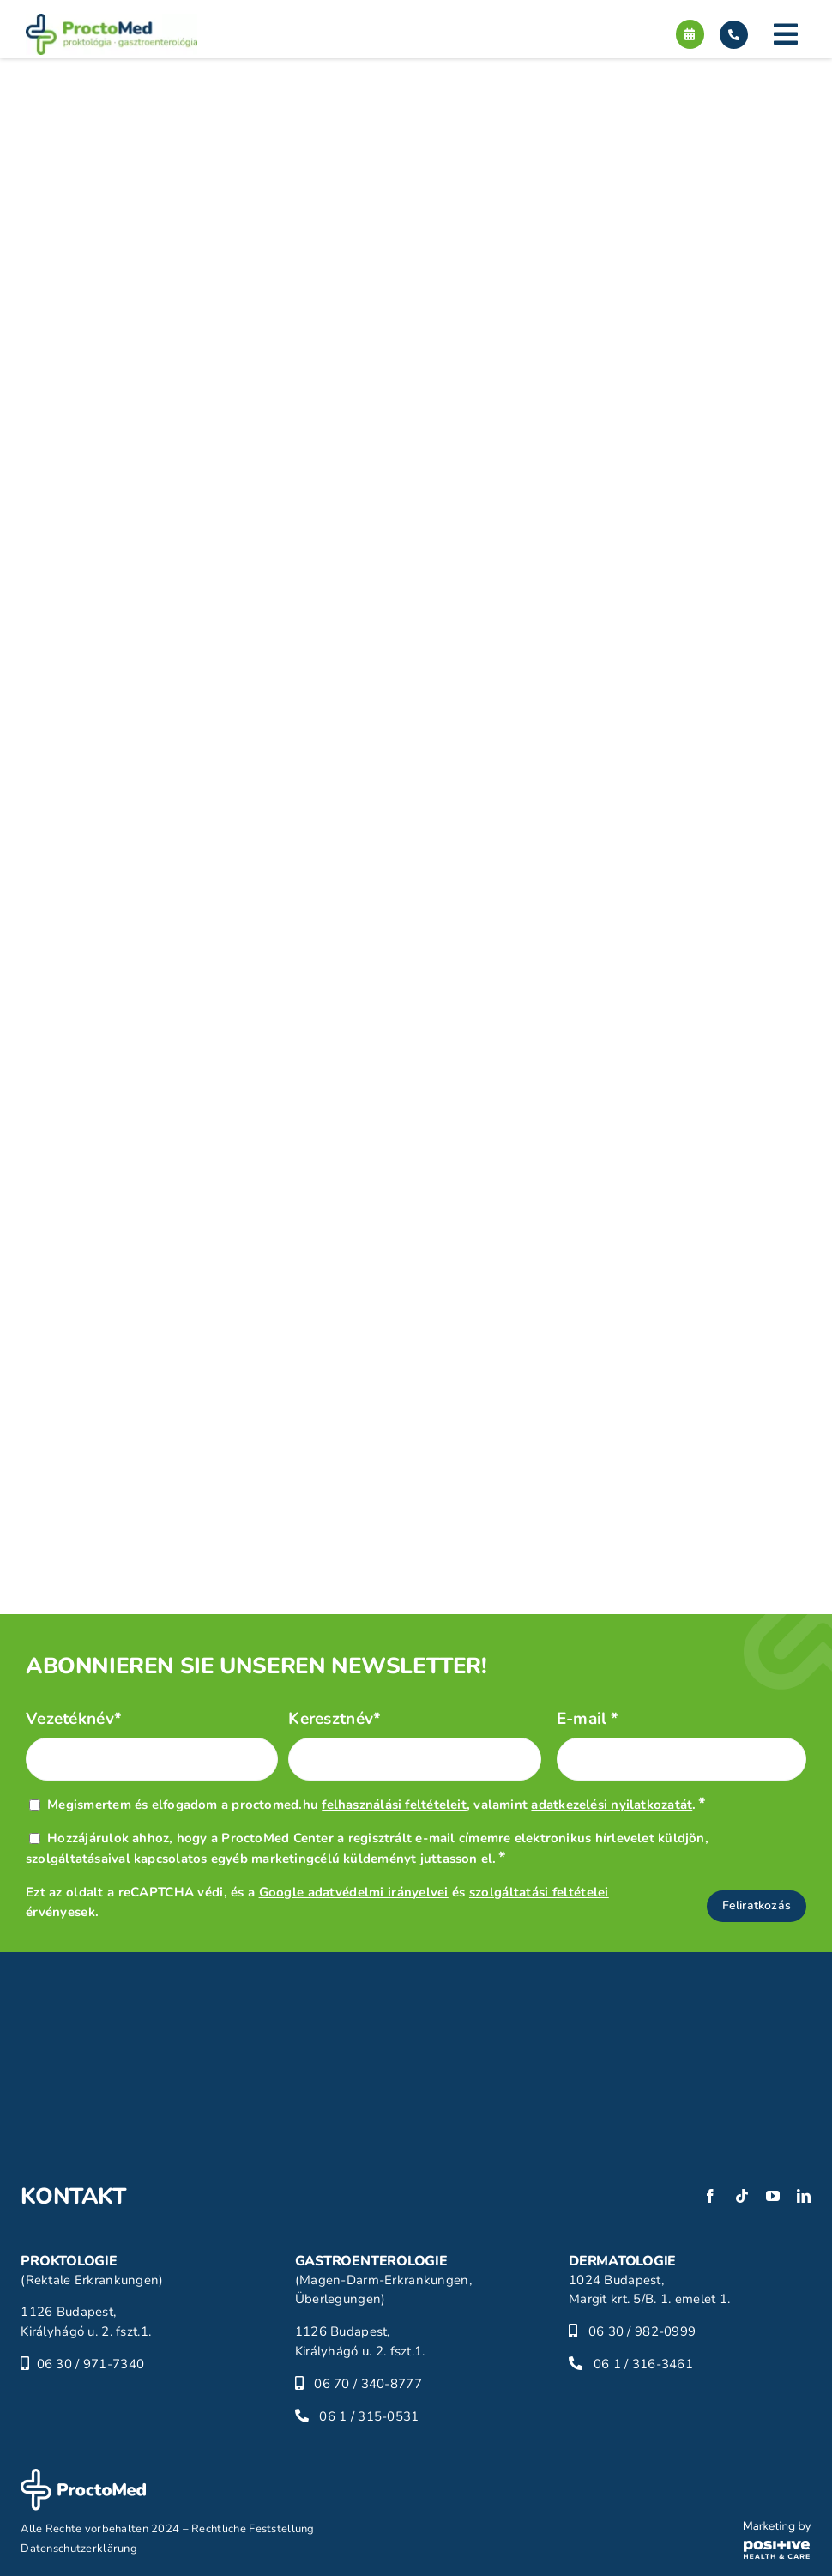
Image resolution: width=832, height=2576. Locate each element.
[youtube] (773, 2196)
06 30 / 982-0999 (642, 2331)
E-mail (588, 1719)
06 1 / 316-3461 (643, 2364)
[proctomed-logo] (111, 21)
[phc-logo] (777, 2529)
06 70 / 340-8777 (368, 2383)
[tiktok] (742, 2196)
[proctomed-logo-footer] (83, 2476)
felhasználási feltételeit (394, 1804)
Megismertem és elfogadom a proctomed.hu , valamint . (376, 1804)
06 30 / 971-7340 (91, 2364)
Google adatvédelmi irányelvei (354, 1892)
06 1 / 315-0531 (369, 2416)
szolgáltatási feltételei (539, 1892)
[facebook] (710, 2196)
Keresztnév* (334, 1719)
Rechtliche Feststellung (253, 2529)
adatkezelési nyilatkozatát (611, 1804)
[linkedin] (804, 2196)
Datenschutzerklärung (79, 2548)
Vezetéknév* (74, 1719)
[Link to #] (786, 34)
